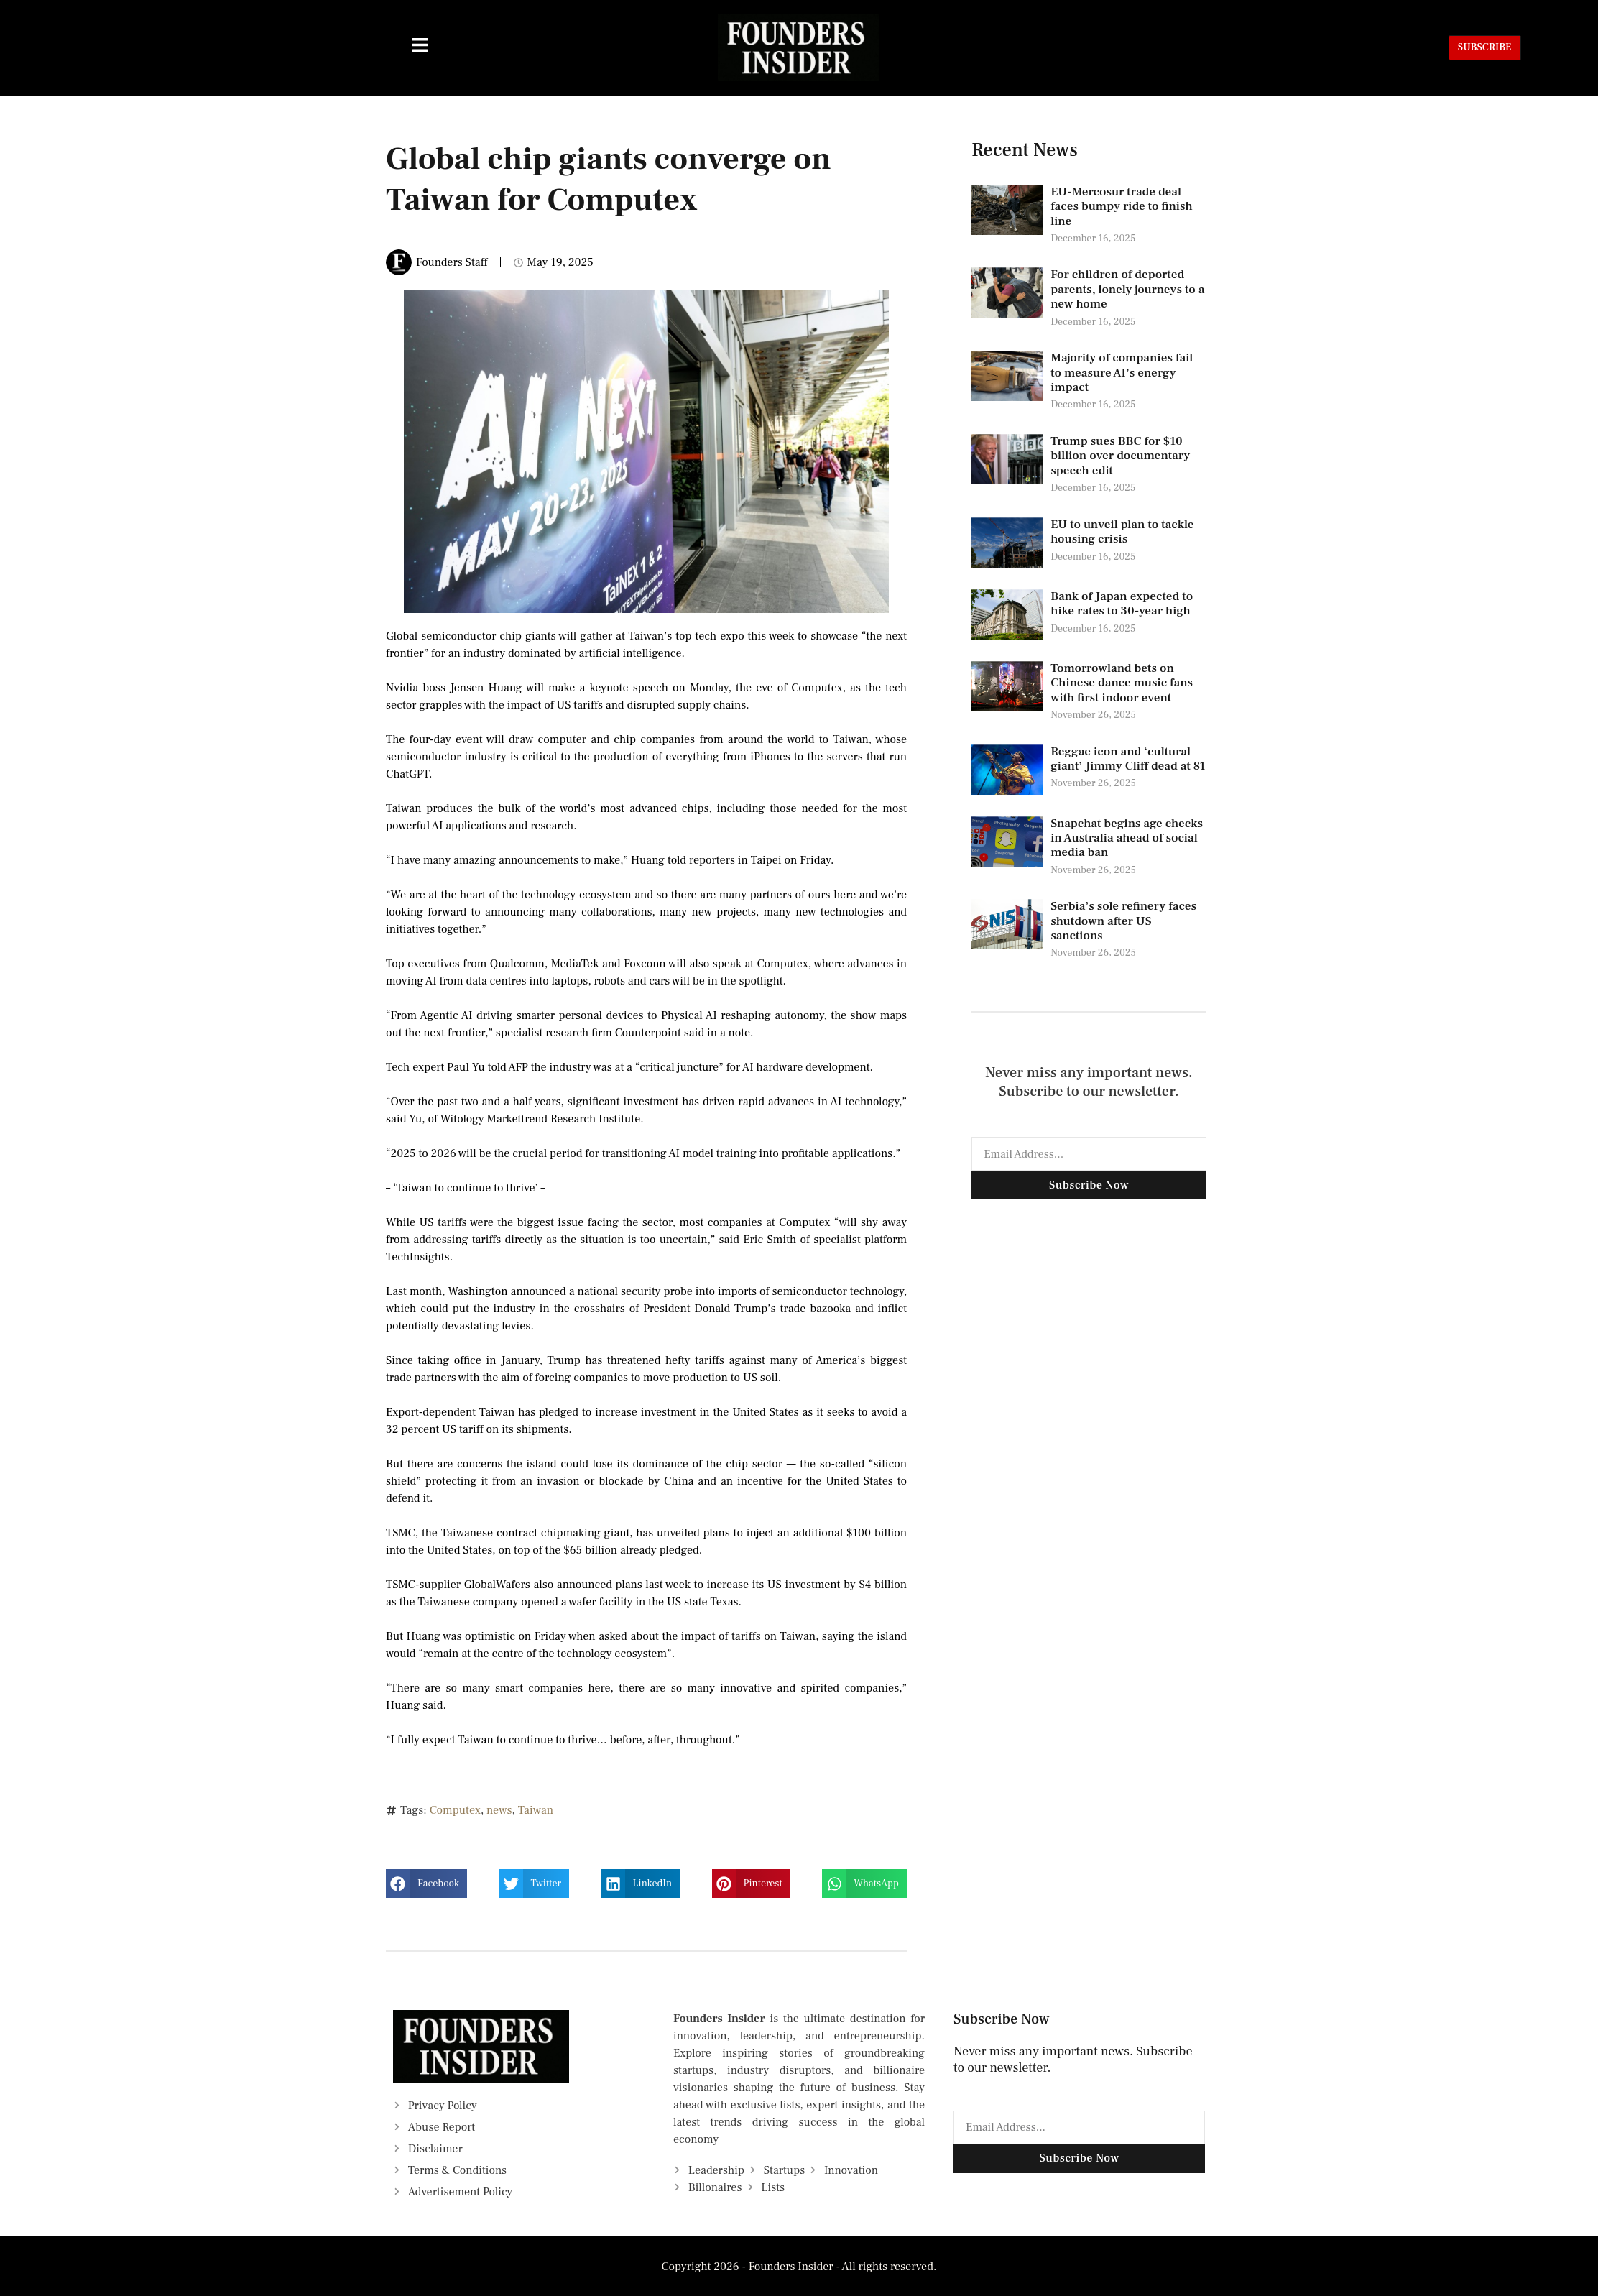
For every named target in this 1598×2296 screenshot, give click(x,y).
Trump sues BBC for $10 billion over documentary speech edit (1120, 456)
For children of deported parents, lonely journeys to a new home (1127, 289)
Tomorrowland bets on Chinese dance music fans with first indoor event (1121, 683)
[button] (426, 1883)
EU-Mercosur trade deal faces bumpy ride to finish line (1121, 206)
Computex (455, 1810)
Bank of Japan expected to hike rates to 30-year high (1121, 604)
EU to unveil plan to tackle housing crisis (1122, 532)
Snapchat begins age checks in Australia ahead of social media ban (1126, 838)
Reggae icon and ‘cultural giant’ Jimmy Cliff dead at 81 (1127, 759)
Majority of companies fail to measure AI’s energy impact (1121, 372)
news (499, 1810)
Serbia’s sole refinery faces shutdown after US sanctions (1123, 921)
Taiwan (536, 1810)
